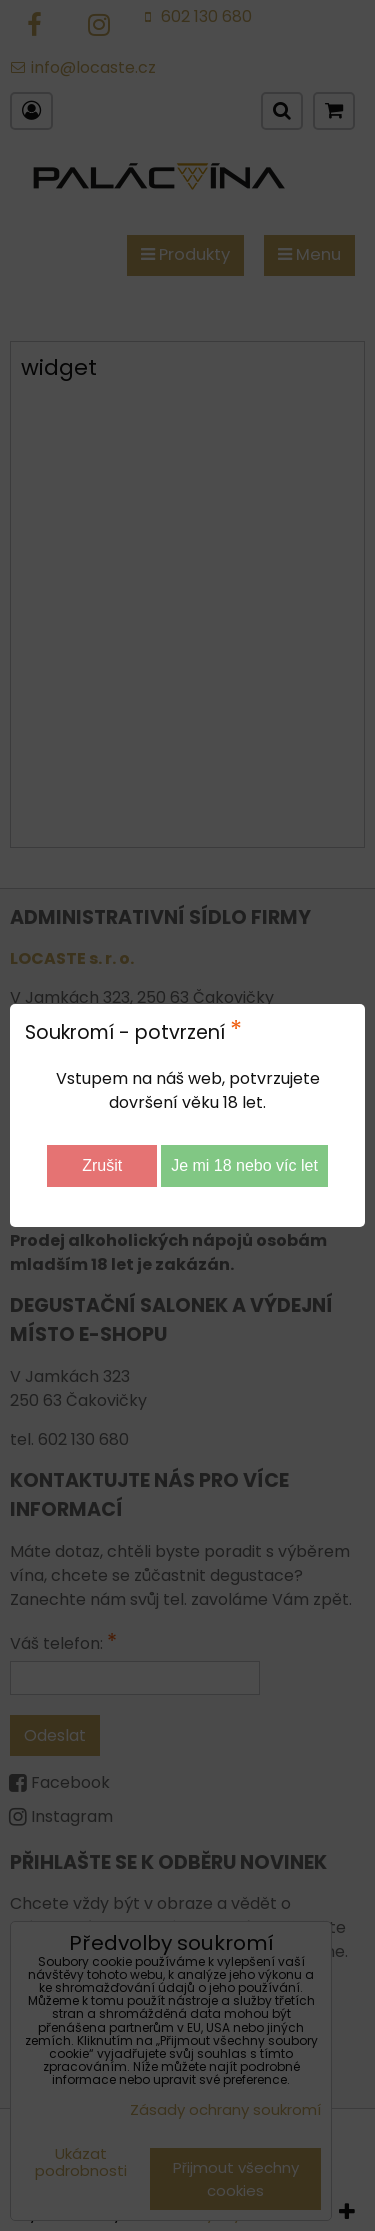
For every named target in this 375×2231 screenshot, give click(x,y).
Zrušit (102, 1165)
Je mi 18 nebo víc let (244, 1165)
